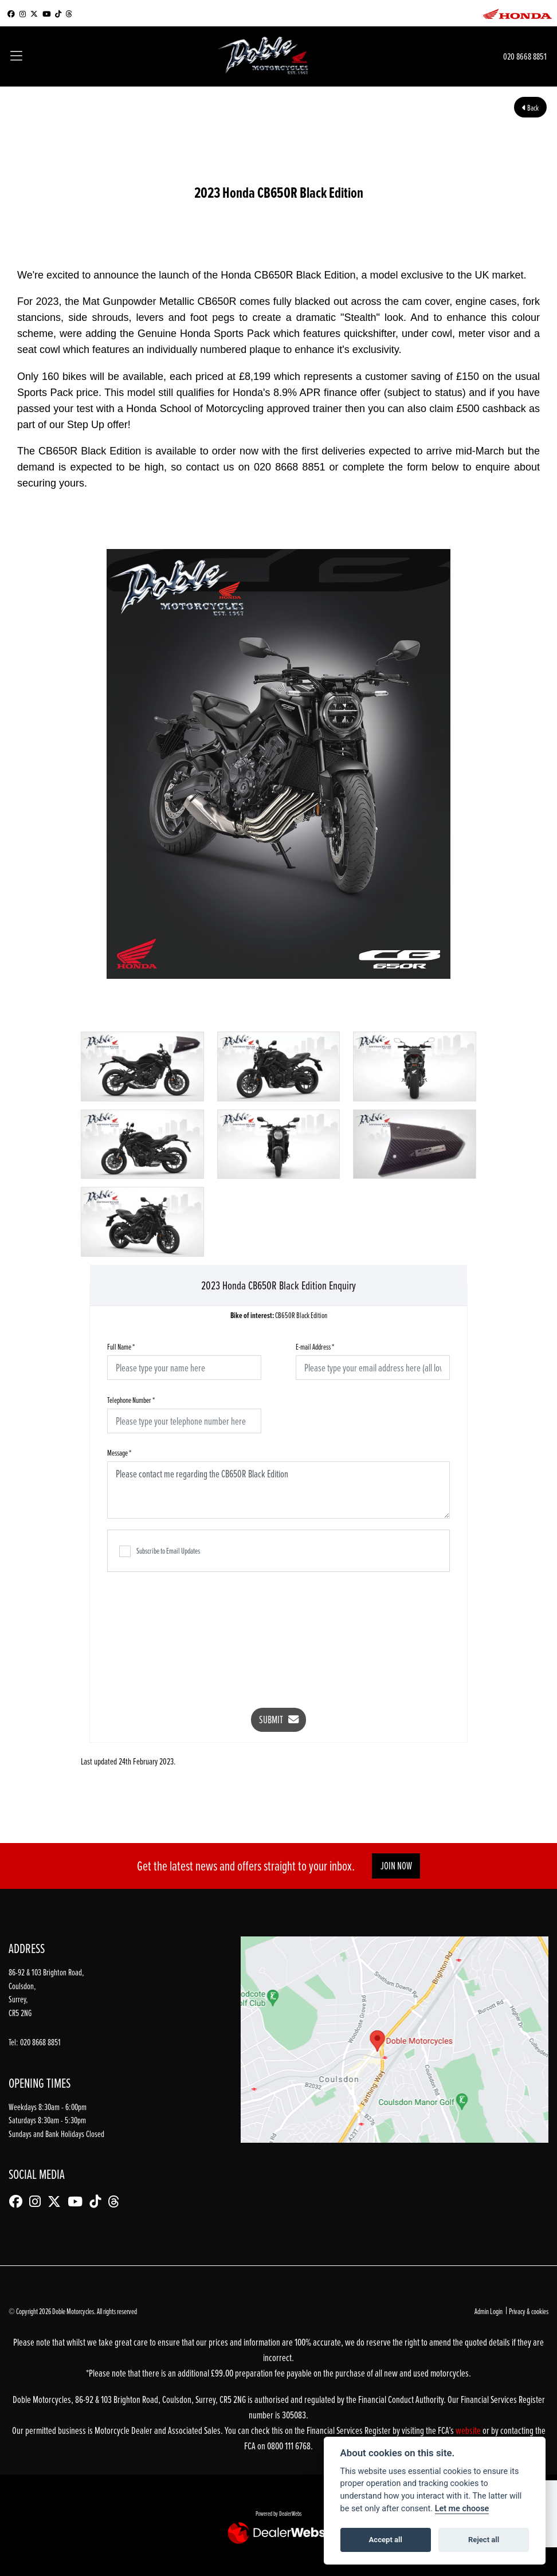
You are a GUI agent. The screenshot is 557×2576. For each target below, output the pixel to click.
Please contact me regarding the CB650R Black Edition (278, 1490)
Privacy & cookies (528, 2311)
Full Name (121, 1346)
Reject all (483, 2539)
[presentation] (278, 1632)
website (469, 2430)
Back (530, 107)
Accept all (385, 2539)
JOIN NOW (396, 1866)
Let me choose (462, 2509)
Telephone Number (131, 1399)
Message (119, 1452)
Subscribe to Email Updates (159, 1551)
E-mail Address (315, 1346)
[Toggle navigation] (16, 57)
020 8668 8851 (525, 55)
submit (279, 1719)
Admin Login (488, 2311)
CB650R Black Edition (278, 1315)
